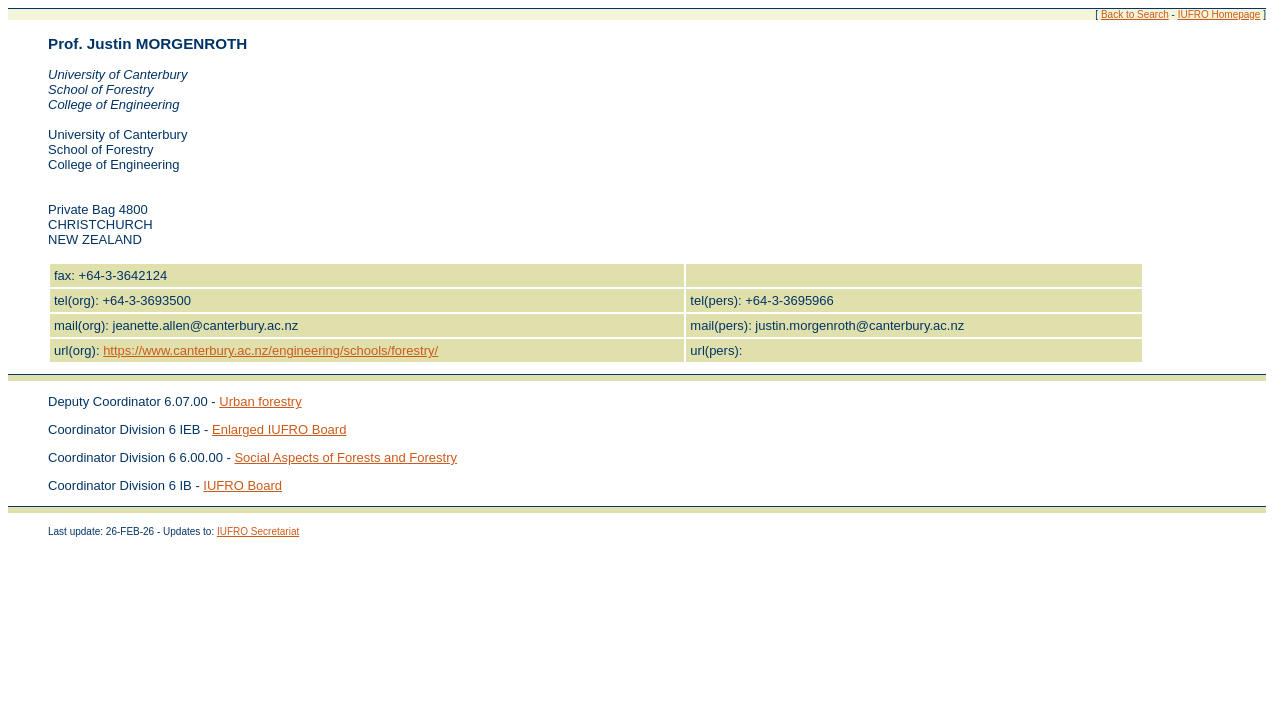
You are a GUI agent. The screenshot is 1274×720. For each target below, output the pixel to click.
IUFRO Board (242, 485)
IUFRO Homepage (1219, 14)
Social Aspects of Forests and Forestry (345, 457)
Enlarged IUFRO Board (279, 429)
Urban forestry (260, 401)
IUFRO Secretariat (258, 531)
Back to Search (1135, 14)
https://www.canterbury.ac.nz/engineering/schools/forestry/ (270, 350)
